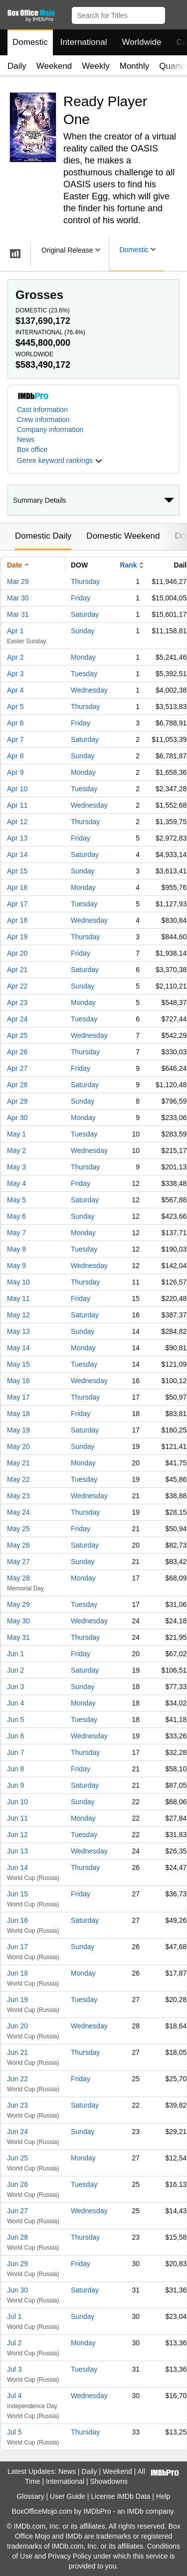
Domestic (30, 42)
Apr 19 (17, 937)
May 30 (18, 1621)
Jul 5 (14, 2432)
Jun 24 (17, 2132)
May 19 (18, 1430)
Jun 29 (17, 2264)
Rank (128, 565)
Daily (16, 66)
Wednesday (89, 690)
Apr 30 (17, 1118)
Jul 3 (14, 2369)
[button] (175, 13)
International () (50, 332)
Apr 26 (17, 1052)
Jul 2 (14, 2343)
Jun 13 (17, 1851)
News (25, 439)
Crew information (43, 420)
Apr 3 (15, 674)
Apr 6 (15, 723)
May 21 (18, 1463)
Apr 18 (17, 920)
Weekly (95, 66)
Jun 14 (17, 1867)
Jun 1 (15, 1654)
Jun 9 (15, 1785)
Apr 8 (15, 756)
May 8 (16, 1249)
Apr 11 (17, 805)
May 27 (18, 1562)
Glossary (30, 2496)
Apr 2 (15, 657)
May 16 (18, 1381)
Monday (83, 657)
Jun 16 (17, 1920)
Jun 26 (17, 2184)
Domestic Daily (43, 536)
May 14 (18, 1348)
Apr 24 (17, 1019)
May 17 (18, 1397)
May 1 (16, 1134)
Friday (80, 598)
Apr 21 (17, 970)
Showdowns (109, 2481)
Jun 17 (17, 1947)
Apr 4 (15, 690)
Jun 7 (15, 1752)
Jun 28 (17, 2237)
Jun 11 (17, 1818)
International (83, 42)
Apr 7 (15, 739)
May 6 (16, 1216)
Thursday (85, 581)
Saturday (85, 614)
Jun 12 (17, 1835)
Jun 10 (17, 1802)
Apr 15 (17, 871)
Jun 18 (17, 1973)
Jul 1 (14, 2316)
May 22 (18, 1479)
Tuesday (84, 674)
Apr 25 (17, 1035)
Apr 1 (15, 631)
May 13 (18, 1331)
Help (163, 2496)
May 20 (18, 1446)
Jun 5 (15, 1719)
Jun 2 (15, 1670)
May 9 (16, 1266)
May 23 (18, 1496)
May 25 (18, 1529)
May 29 (18, 1604)
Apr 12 (17, 822)
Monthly (135, 66)
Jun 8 (15, 1769)
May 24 (18, 1512)
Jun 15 (17, 1894)
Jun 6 (15, 1736)
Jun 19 (17, 2000)
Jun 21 (17, 2052)
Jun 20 (17, 2026)
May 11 (18, 1298)
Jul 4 (14, 2396)
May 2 (16, 1150)
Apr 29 (17, 1101)
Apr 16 (17, 887)
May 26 (18, 1545)
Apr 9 (15, 772)
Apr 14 (17, 855)
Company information (50, 429)
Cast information (42, 410)
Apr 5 (15, 707)
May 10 (18, 1282)
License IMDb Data (120, 2496)
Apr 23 (17, 1002)
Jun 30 (17, 2290)
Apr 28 (17, 1085)
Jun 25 (17, 2158)
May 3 (16, 1167)
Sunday (82, 631)
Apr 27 (17, 1068)
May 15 (18, 1364)
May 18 (18, 1414)
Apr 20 (17, 953)
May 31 (18, 1637)
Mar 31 (18, 614)
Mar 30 (18, 598)
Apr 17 (17, 904)
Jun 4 (15, 1703)
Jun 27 (17, 2211)
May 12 (18, 1315)
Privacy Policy (69, 2556)
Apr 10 (17, 789)
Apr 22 (17, 986)
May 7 (16, 1233)
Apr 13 (17, 838)
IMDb (135, 2511)
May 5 (16, 1200)
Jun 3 (15, 1687)
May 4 (16, 1183)
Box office (32, 449)
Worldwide (141, 42)
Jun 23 (17, 2105)
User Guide (67, 2496)
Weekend (54, 66)
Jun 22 (17, 2079)
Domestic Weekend (123, 536)
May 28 (18, 1578)
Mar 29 (18, 581)
